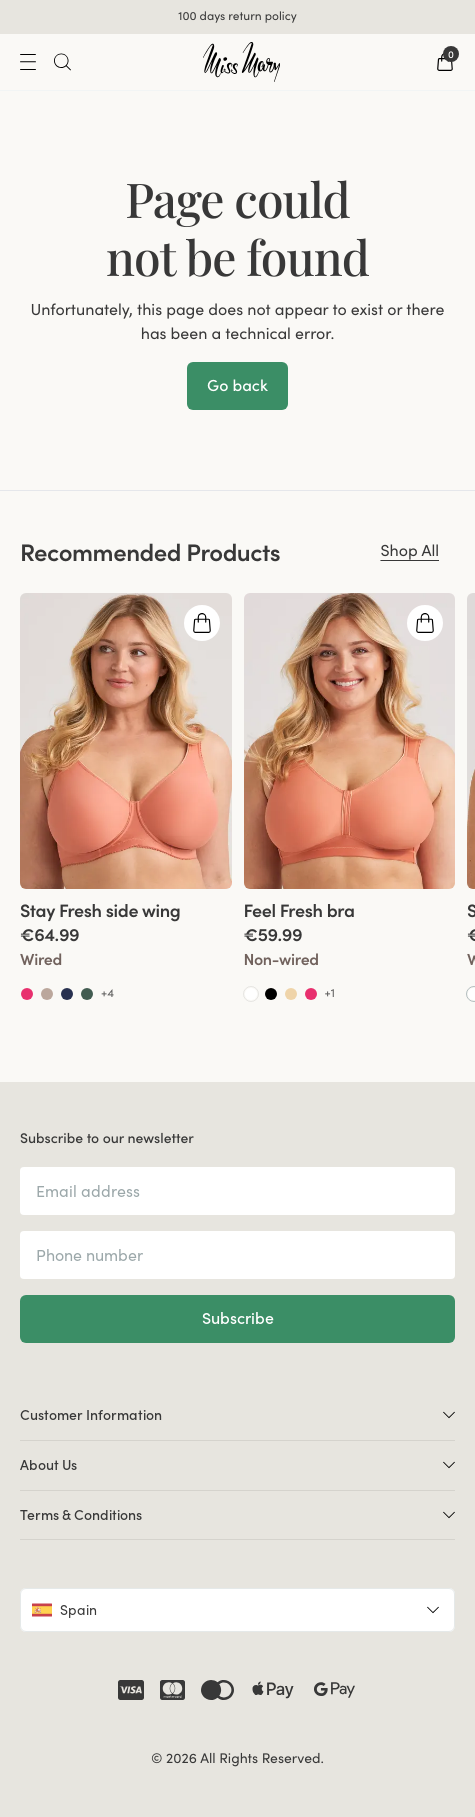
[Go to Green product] (87, 994)
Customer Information (237, 1414)
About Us (237, 1464)
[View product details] (126, 946)
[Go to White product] (251, 994)
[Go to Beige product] (291, 994)
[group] (126, 809)
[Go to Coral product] (27, 994)
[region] (237, 809)
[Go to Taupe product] (47, 994)
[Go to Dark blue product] (67, 994)
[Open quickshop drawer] (202, 623)
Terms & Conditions (237, 1514)
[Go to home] (242, 62)
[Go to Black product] (271, 994)
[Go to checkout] (445, 62)
